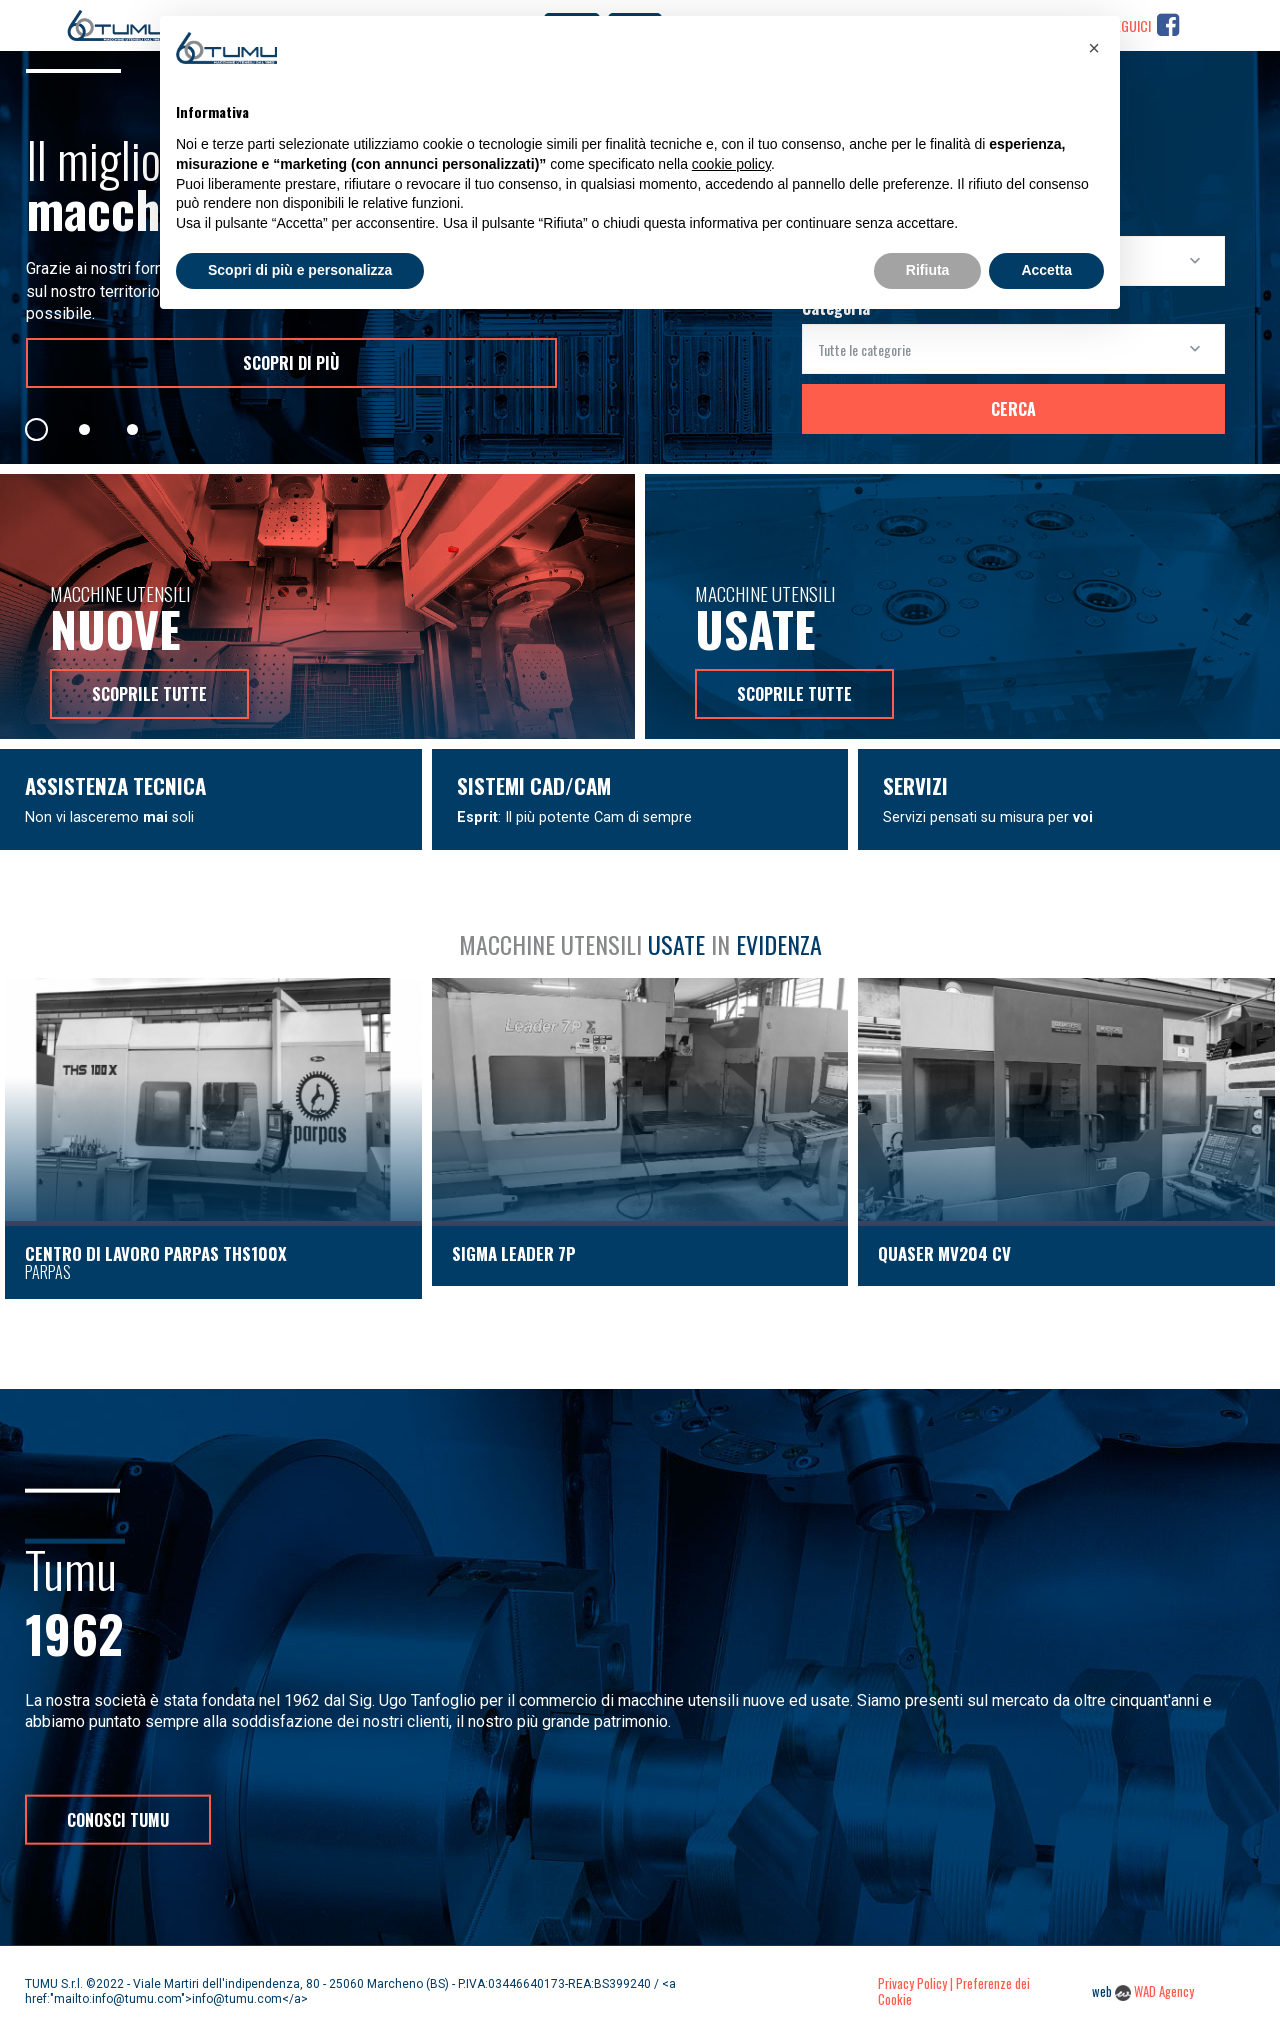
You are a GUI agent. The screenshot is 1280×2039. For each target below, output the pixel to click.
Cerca (1013, 409)
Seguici (1143, 27)
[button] (1094, 48)
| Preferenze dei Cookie (954, 1992)
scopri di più (291, 363)
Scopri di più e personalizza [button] (300, 270)
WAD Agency (1164, 1991)
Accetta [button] (1046, 270)
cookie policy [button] (731, 164)
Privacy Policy (912, 1983)
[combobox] (1013, 349)
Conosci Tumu (118, 1819)
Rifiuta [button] (928, 270)
